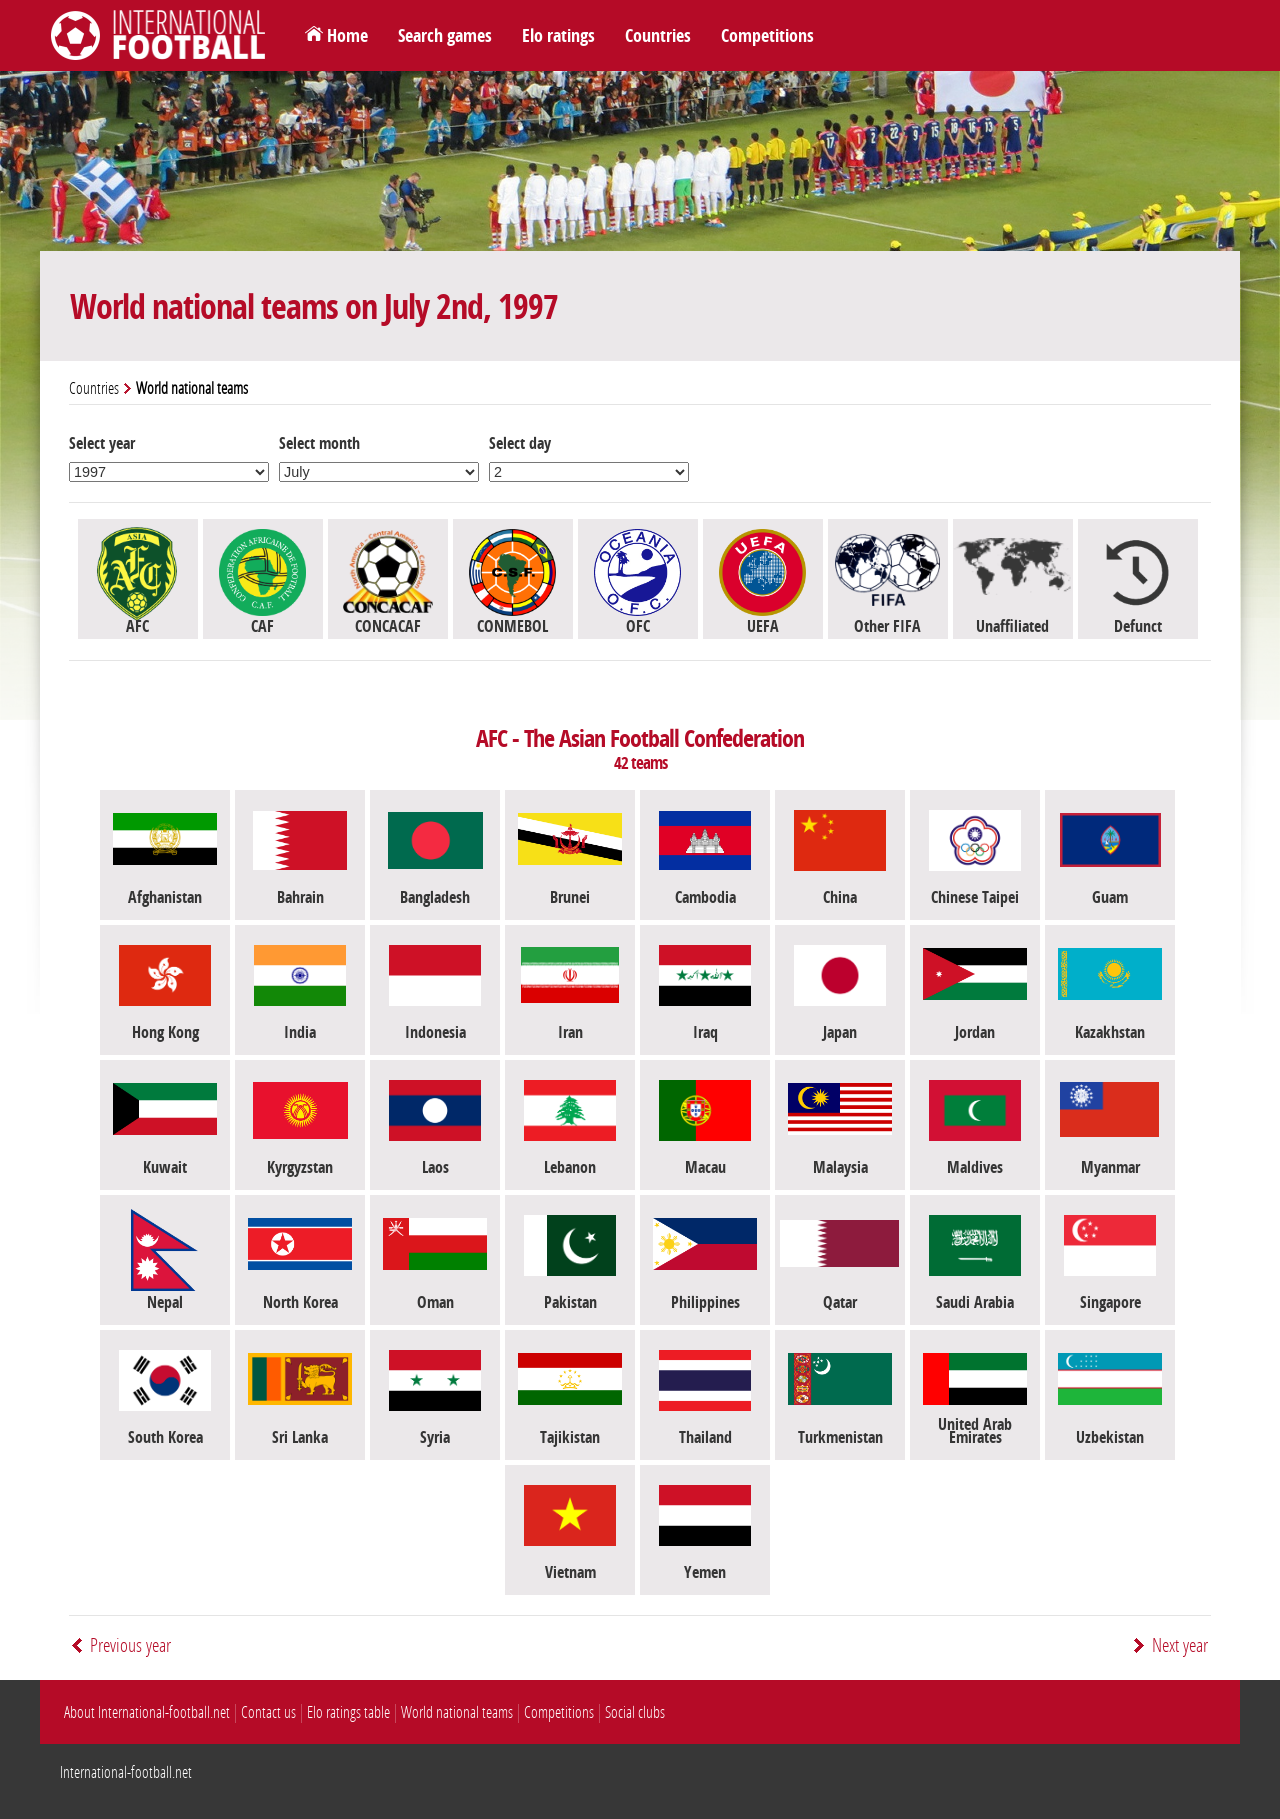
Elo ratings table (348, 1712)
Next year (1180, 1645)
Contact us (268, 1712)
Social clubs (635, 1712)
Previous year (130, 1645)
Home (347, 36)
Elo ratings (558, 36)
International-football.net (126, 1772)
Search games (445, 36)
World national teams (457, 1712)
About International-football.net (147, 1712)
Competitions (767, 36)
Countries (658, 36)
